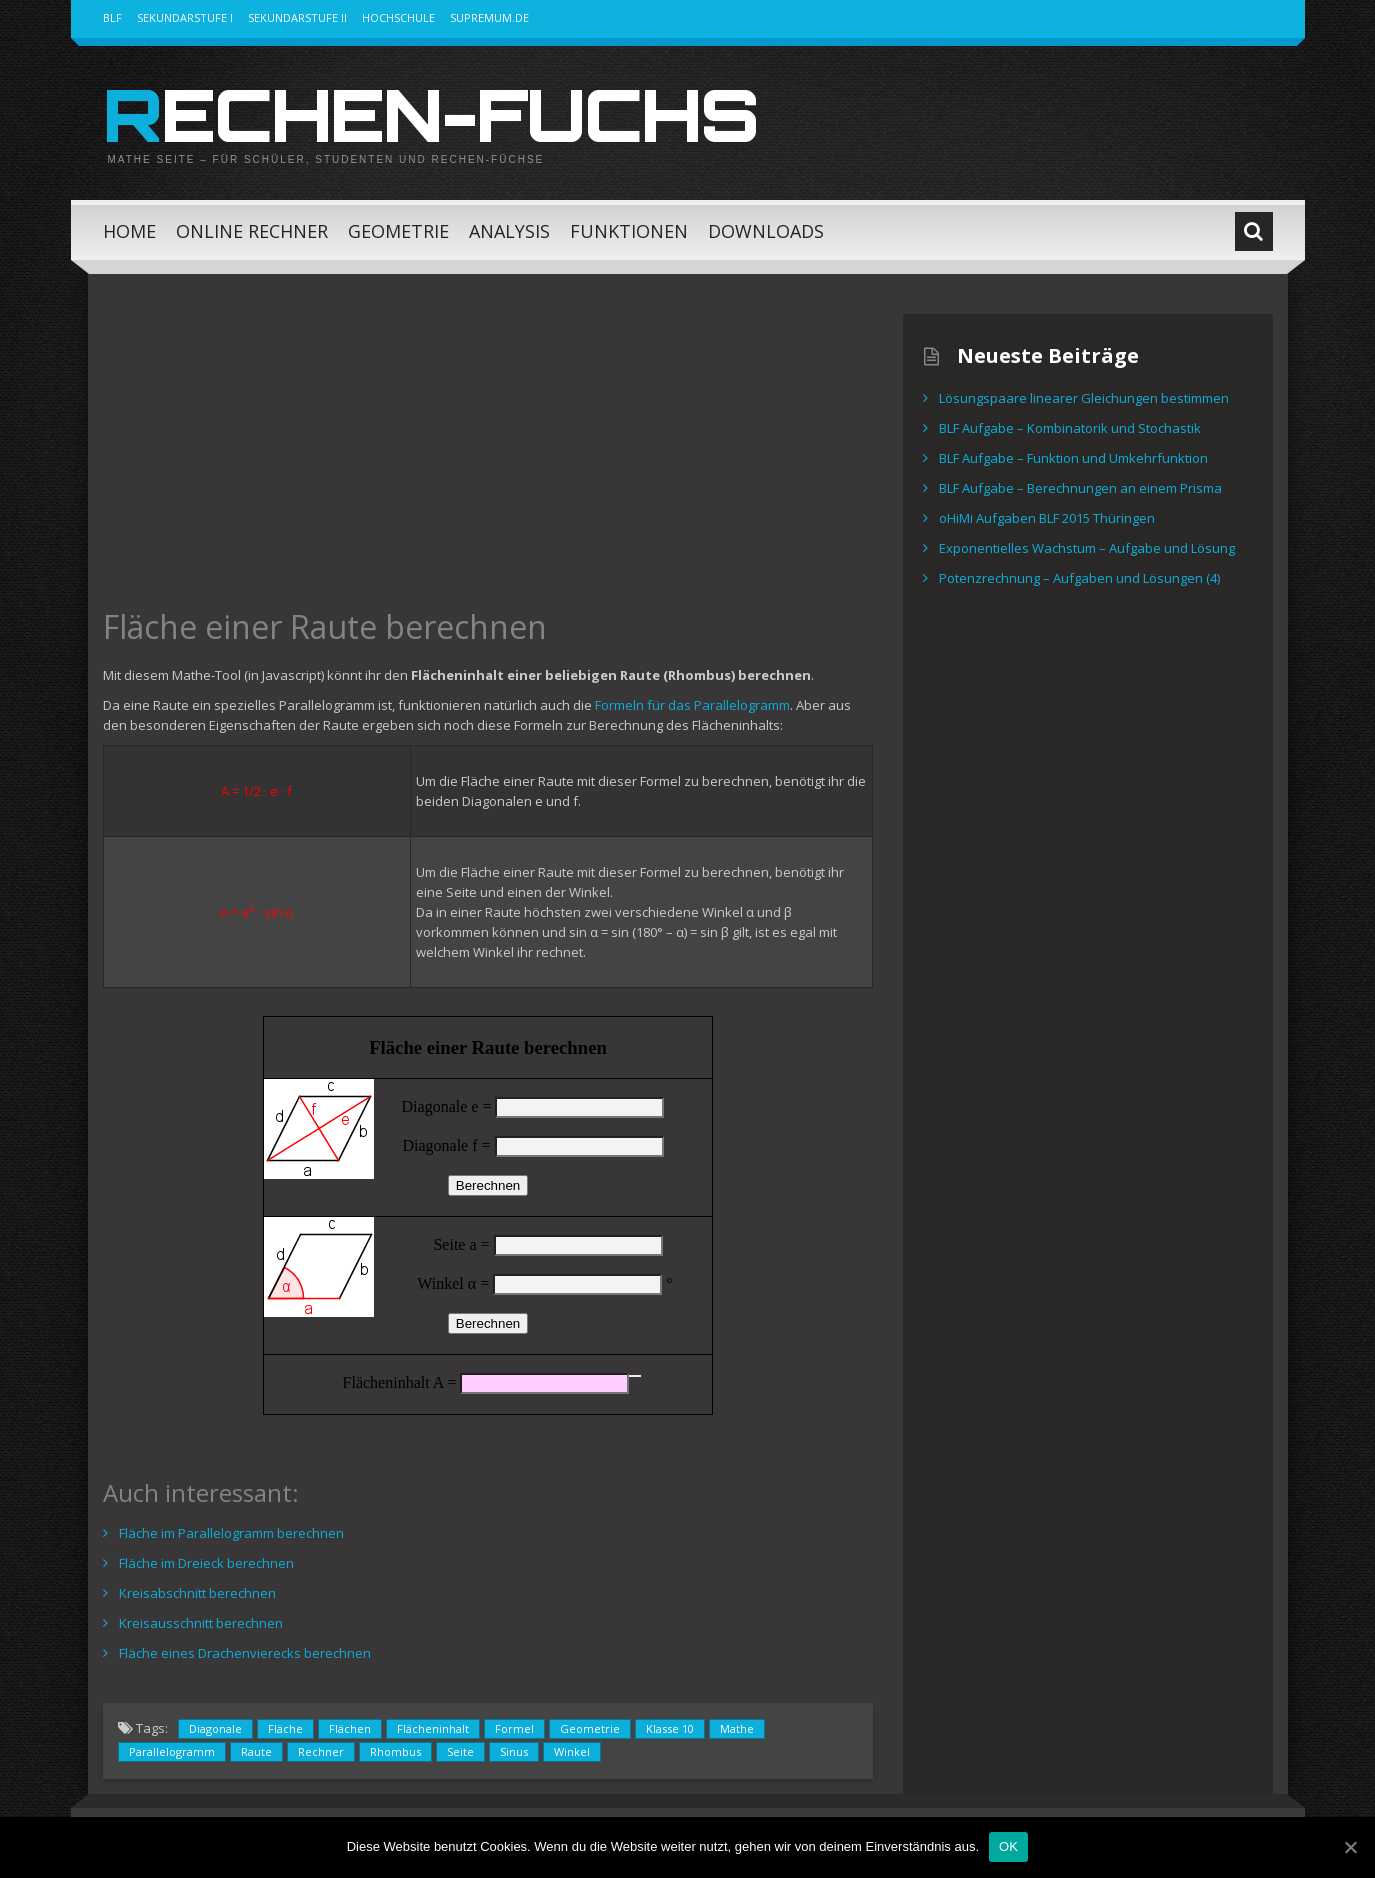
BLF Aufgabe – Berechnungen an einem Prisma (1080, 488)
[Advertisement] (488, 454)
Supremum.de (489, 17)
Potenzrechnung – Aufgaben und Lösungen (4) (1079, 578)
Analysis (509, 231)
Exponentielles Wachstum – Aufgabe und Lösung (1087, 548)
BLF (112, 17)
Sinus (514, 1751)
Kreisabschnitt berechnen (197, 1593)
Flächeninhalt (433, 1728)
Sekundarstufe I (185, 17)
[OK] (1350, 1847)
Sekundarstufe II (297, 17)
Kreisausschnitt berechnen (201, 1623)
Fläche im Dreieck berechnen (206, 1563)
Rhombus (395, 1751)
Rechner (321, 1751)
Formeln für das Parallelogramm (692, 705)
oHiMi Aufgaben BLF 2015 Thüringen (1047, 518)
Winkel (572, 1751)
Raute (256, 1751)
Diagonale (215, 1728)
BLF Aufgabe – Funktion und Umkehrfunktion (1073, 458)
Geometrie (398, 231)
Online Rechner (252, 231)
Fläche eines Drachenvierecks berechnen (245, 1653)
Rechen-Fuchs (430, 114)
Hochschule (398, 17)
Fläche (285, 1728)
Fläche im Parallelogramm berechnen (231, 1533)
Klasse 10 (670, 1728)
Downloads (766, 231)
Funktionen (629, 231)
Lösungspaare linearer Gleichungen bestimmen (1084, 398)
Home (129, 231)
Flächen (350, 1728)
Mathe (737, 1728)
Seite (460, 1751)
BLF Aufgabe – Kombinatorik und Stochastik (1070, 428)
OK (1008, 1846)
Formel (514, 1728)
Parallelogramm (172, 1751)
